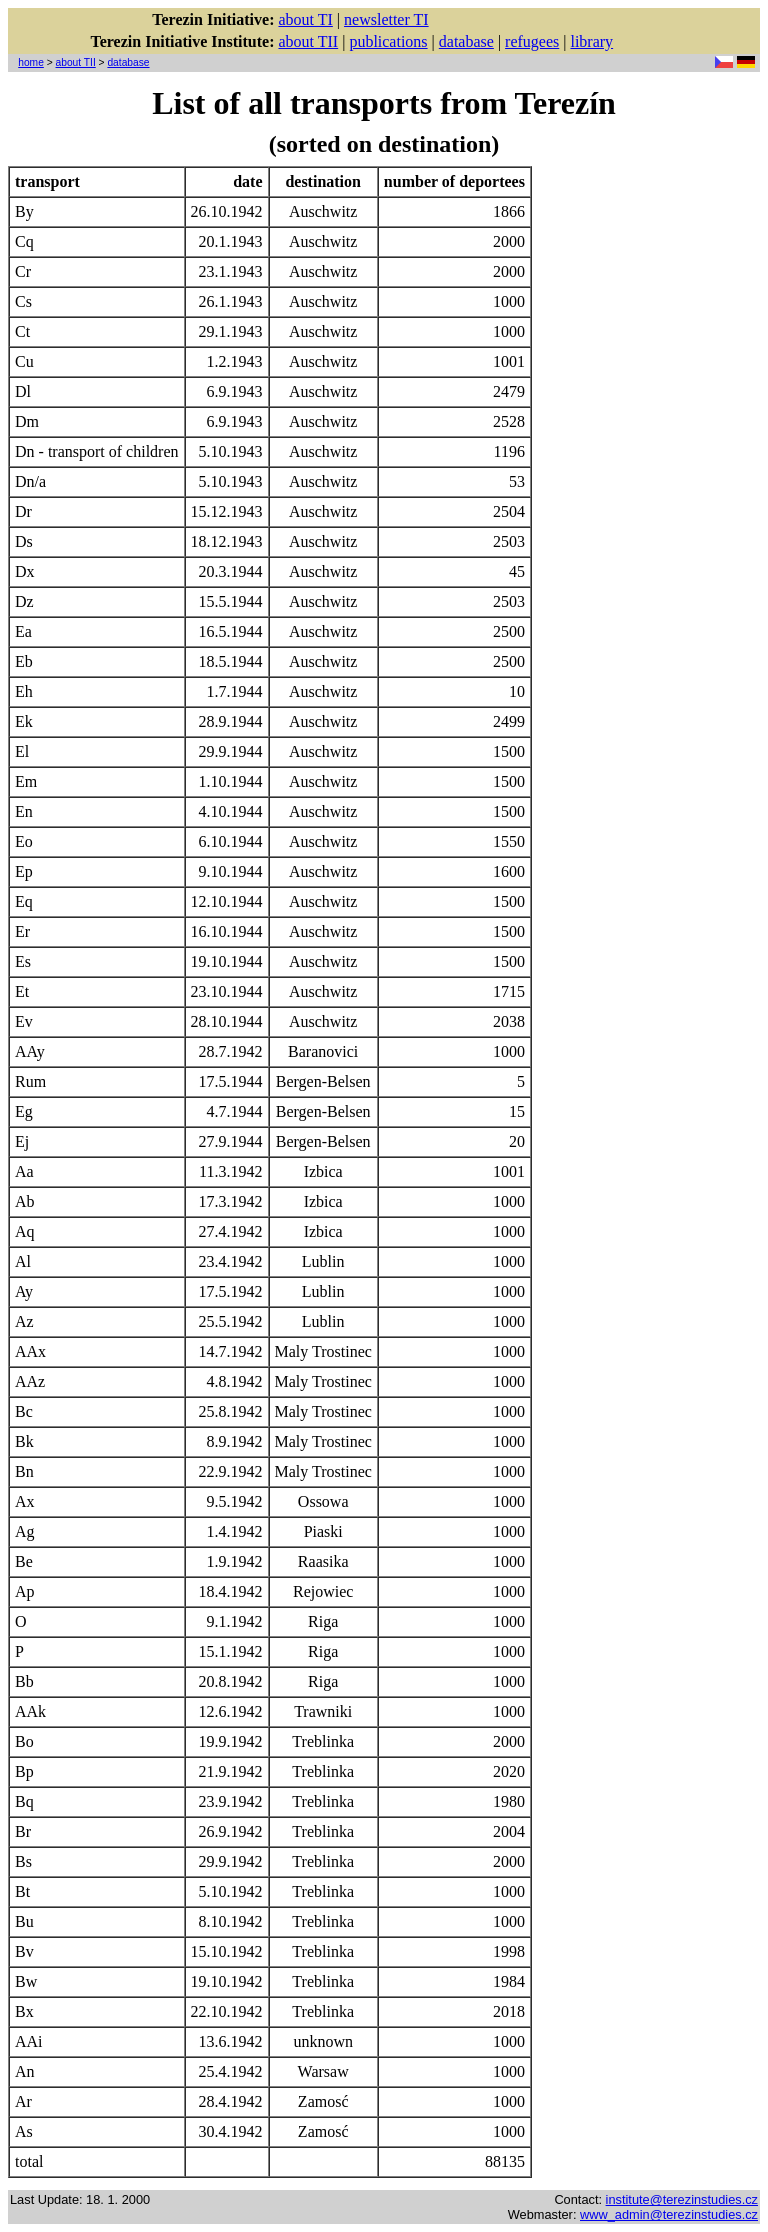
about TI (305, 19)
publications (388, 41)
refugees (532, 41)
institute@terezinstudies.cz (682, 2199)
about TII (308, 41)
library (591, 41)
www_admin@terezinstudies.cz (669, 2214)
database (466, 41)
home (31, 62)
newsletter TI (386, 19)
